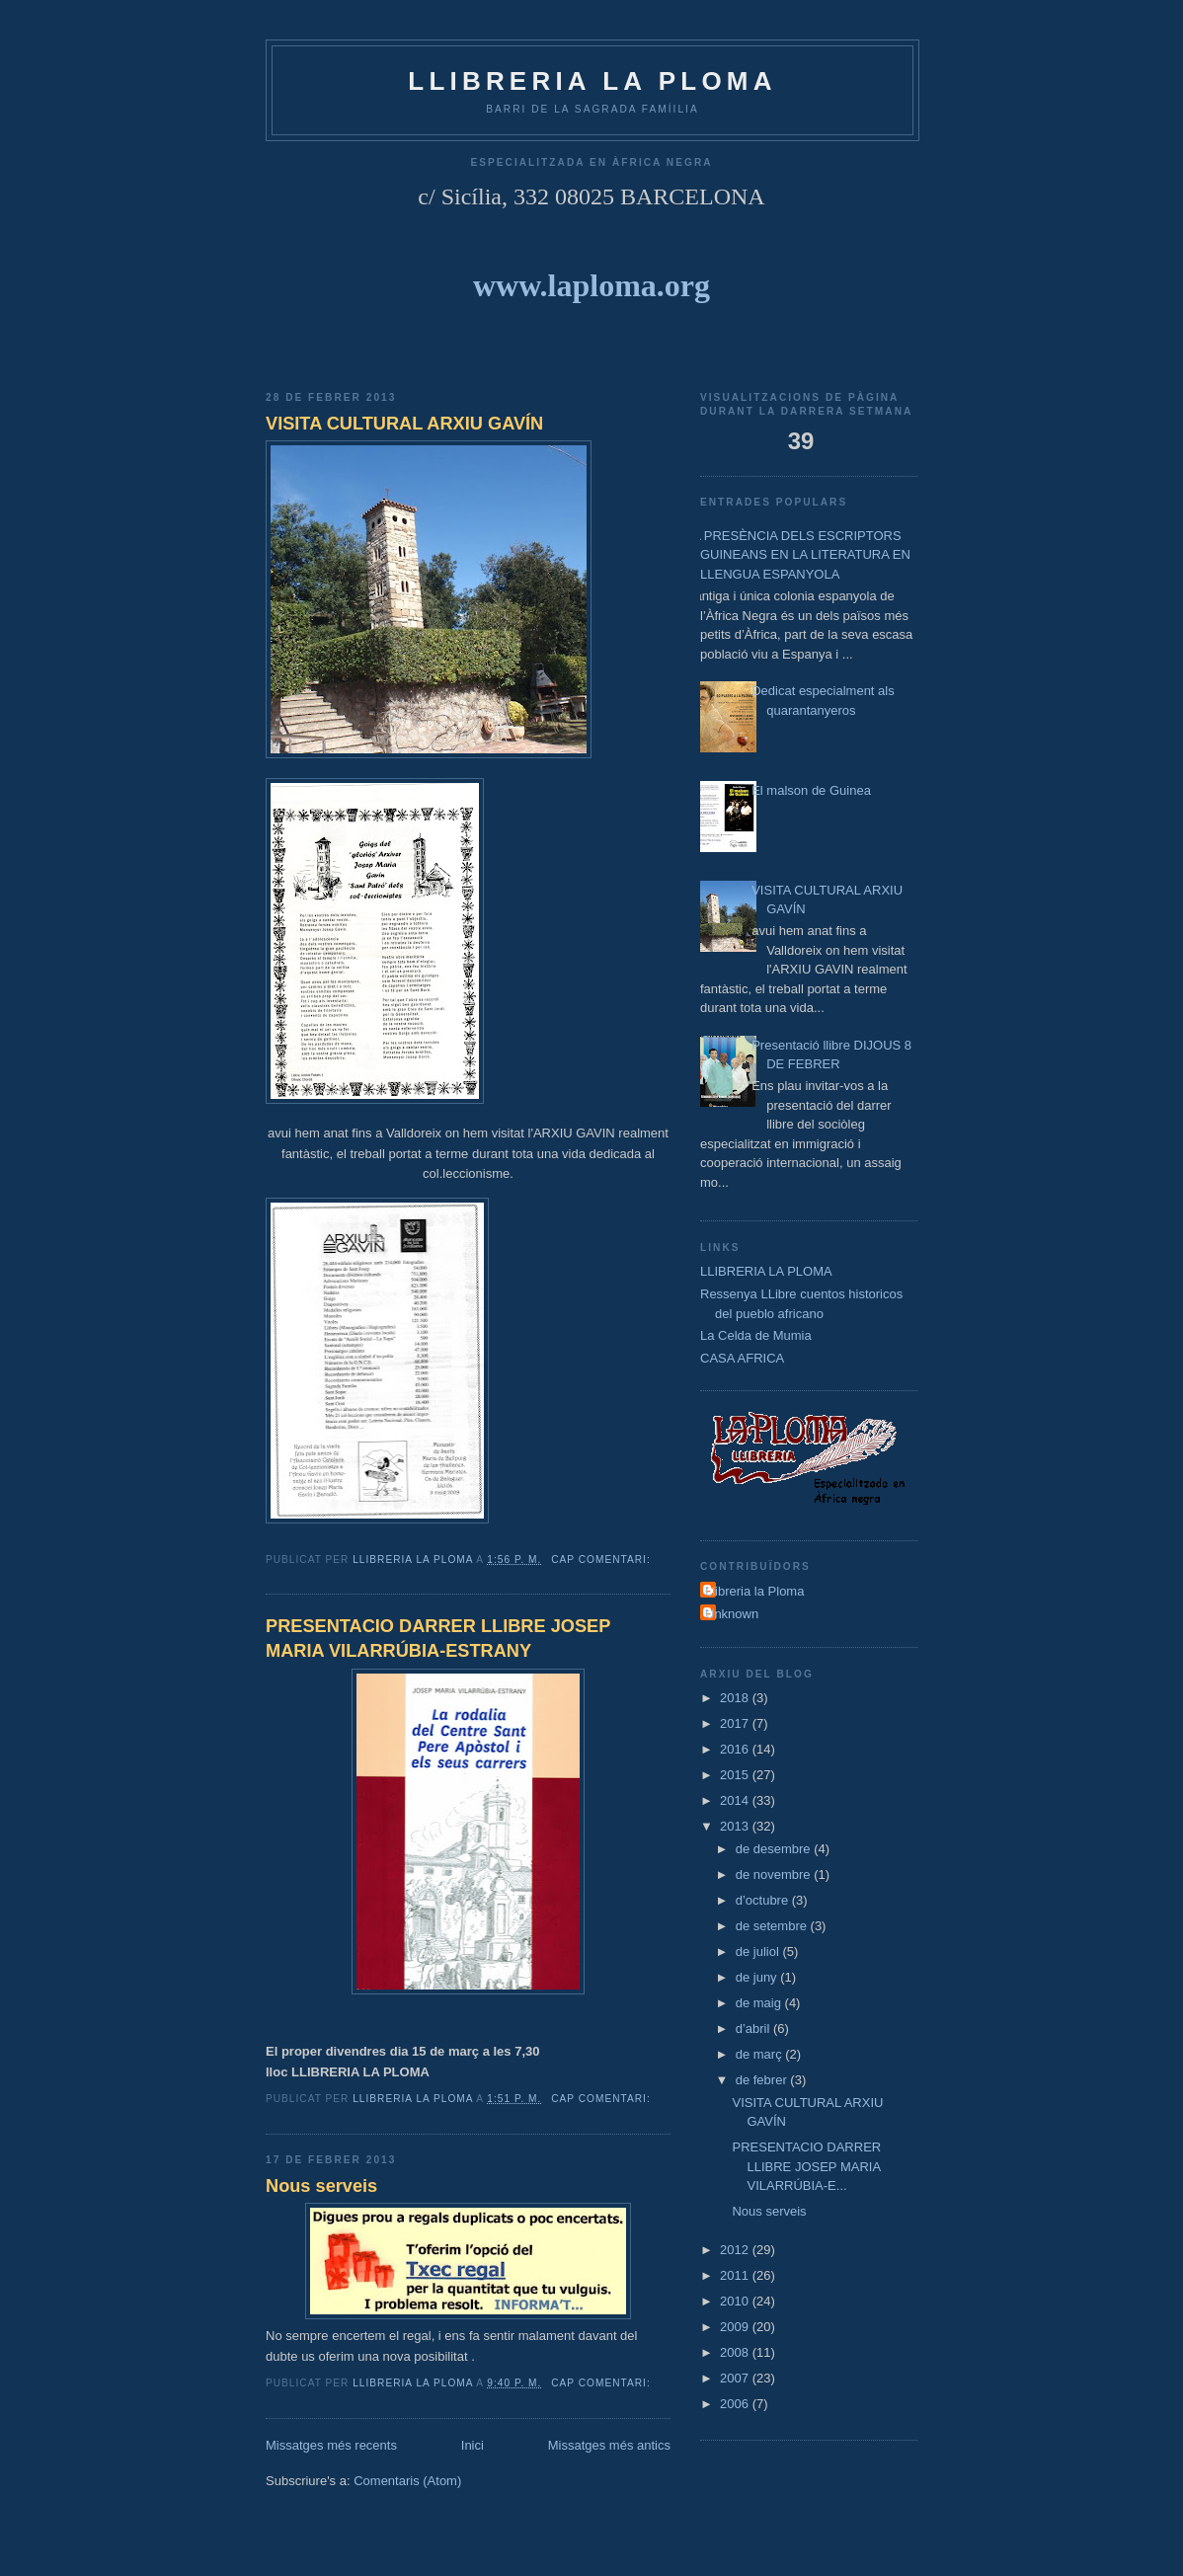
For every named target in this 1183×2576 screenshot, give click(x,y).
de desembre (775, 1848)
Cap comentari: (602, 1559)
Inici (472, 2445)
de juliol (759, 1951)
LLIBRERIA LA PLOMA (766, 1271)
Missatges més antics (609, 2445)
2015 (736, 1774)
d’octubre (764, 1900)
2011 (736, 2275)
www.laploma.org (591, 285)
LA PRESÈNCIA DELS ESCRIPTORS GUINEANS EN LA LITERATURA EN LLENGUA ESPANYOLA (797, 555)
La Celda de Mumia (756, 1335)
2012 (736, 2249)
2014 (736, 1800)
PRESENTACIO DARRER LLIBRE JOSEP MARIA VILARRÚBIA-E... (806, 2166)
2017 (736, 1723)
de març (761, 2054)
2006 (736, 2403)
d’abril (754, 2028)
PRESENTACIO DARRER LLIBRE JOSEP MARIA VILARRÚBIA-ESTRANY (438, 1638)
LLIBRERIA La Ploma (592, 81)
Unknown (731, 1613)
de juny (758, 1977)
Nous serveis (321, 2186)
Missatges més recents (331, 2445)
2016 (736, 1749)
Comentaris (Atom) (407, 2480)
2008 (736, 2352)
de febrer (763, 2079)
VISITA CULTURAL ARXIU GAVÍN (404, 423)
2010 (736, 2301)
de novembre (775, 1874)
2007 (736, 2378)
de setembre (773, 1925)
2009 (736, 2326)
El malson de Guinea (811, 790)
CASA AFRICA (742, 1358)
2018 (736, 1697)
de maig (760, 2002)
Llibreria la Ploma (754, 1591)
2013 (736, 1826)
